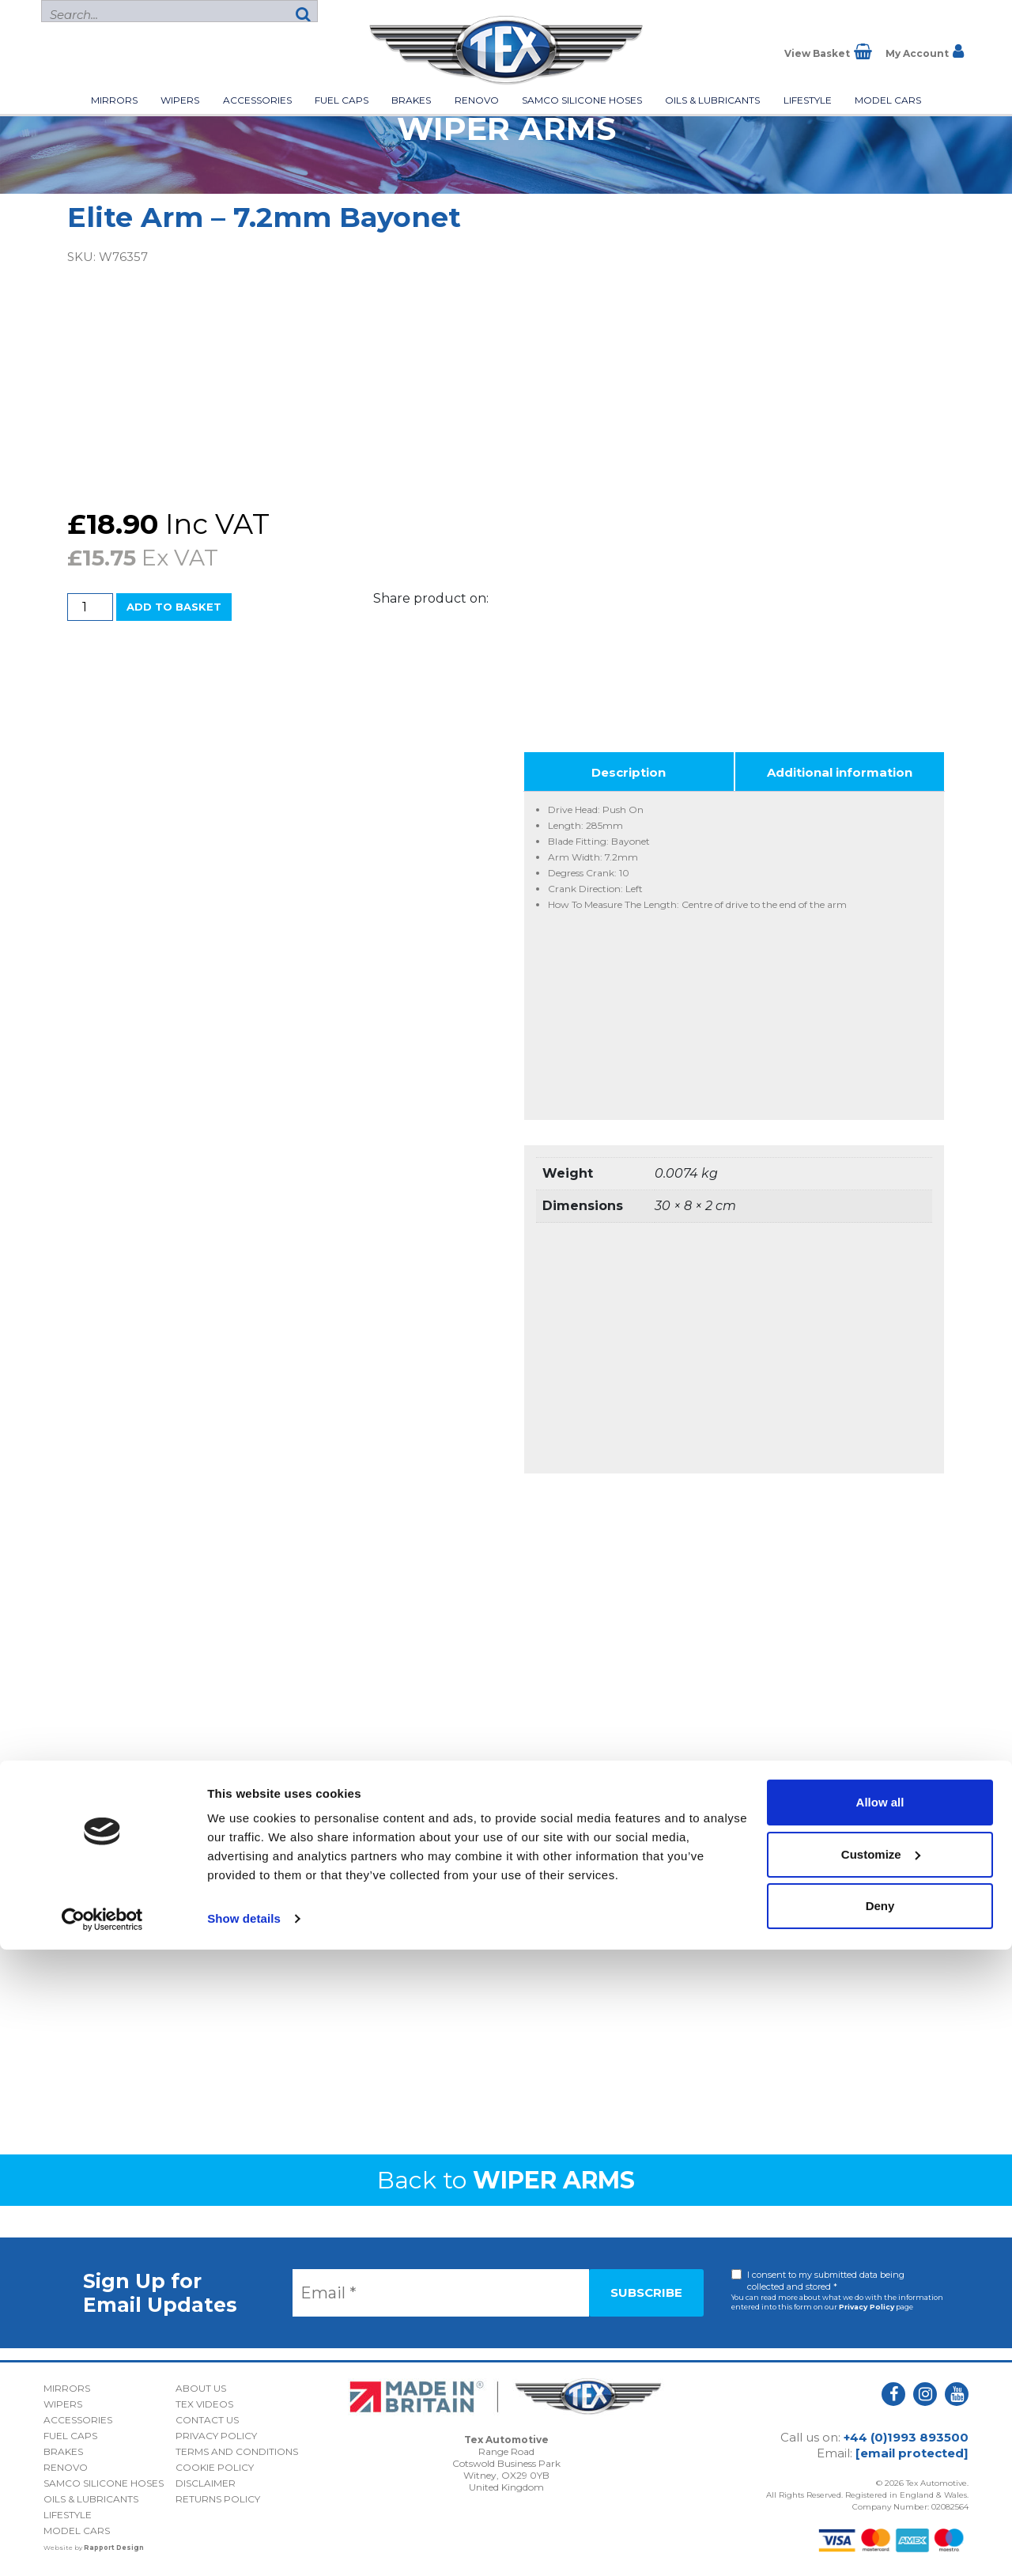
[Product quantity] (90, 607)
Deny (880, 2532)
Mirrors (114, 100)
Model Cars (888, 100)
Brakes (411, 100)
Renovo (477, 100)
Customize (880, 2480)
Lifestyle (808, 100)
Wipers (179, 100)
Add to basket (173, 606)
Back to (506, 2180)
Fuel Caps (341, 100)
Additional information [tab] (839, 772)
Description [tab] (628, 772)
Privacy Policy (866, 2306)
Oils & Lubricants (712, 100)
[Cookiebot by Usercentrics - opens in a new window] (102, 2545)
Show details (244, 2544)
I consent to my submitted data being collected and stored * (825, 2280)
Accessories (257, 100)
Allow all (880, 2428)
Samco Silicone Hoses (582, 100)
